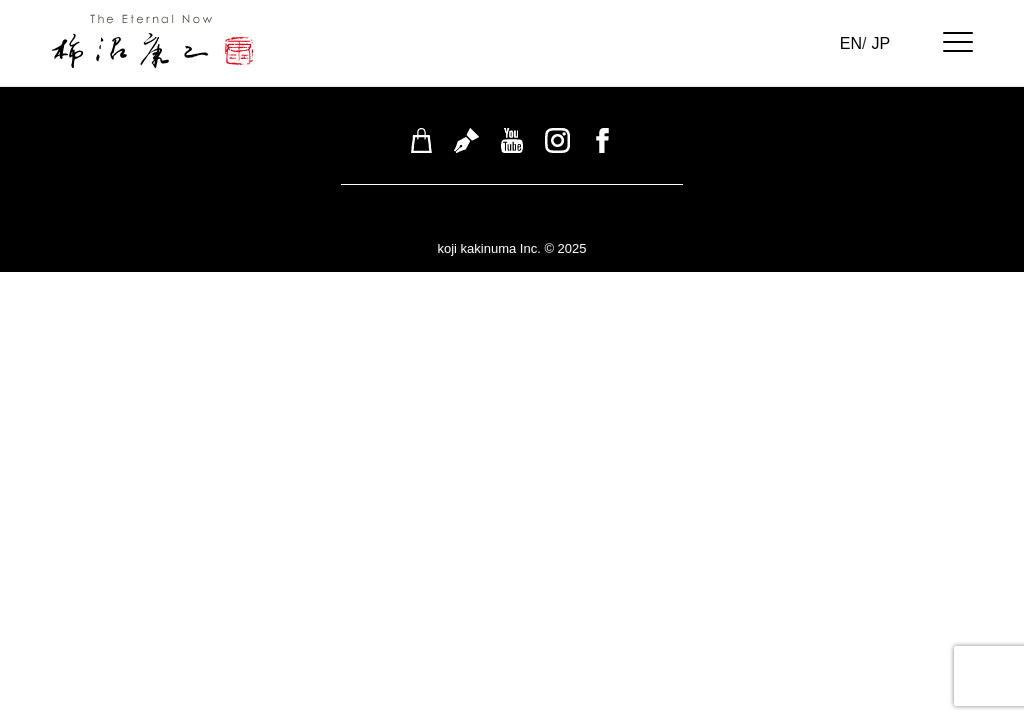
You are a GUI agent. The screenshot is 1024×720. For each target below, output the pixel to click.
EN (851, 43)
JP (880, 43)
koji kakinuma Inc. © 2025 (511, 248)
